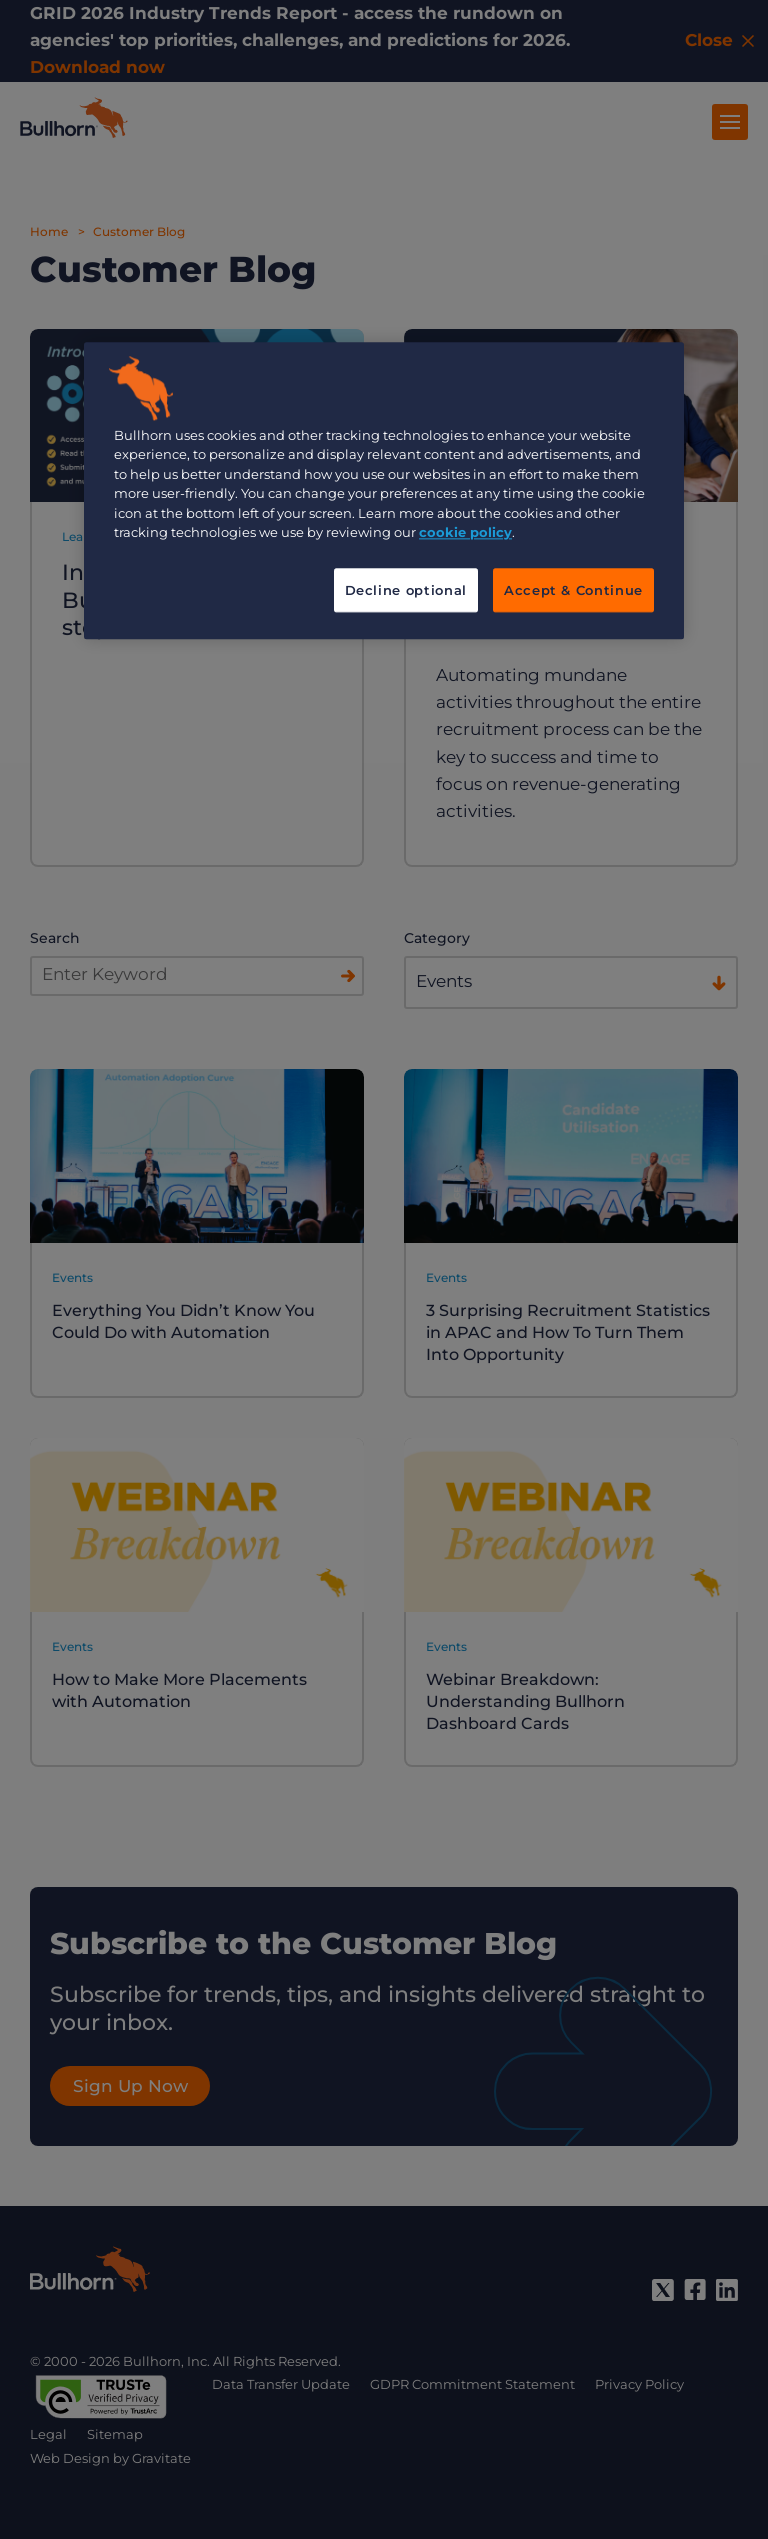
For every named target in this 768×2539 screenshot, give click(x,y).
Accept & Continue (573, 590)
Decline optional (406, 590)
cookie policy (465, 533)
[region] (384, 490)
